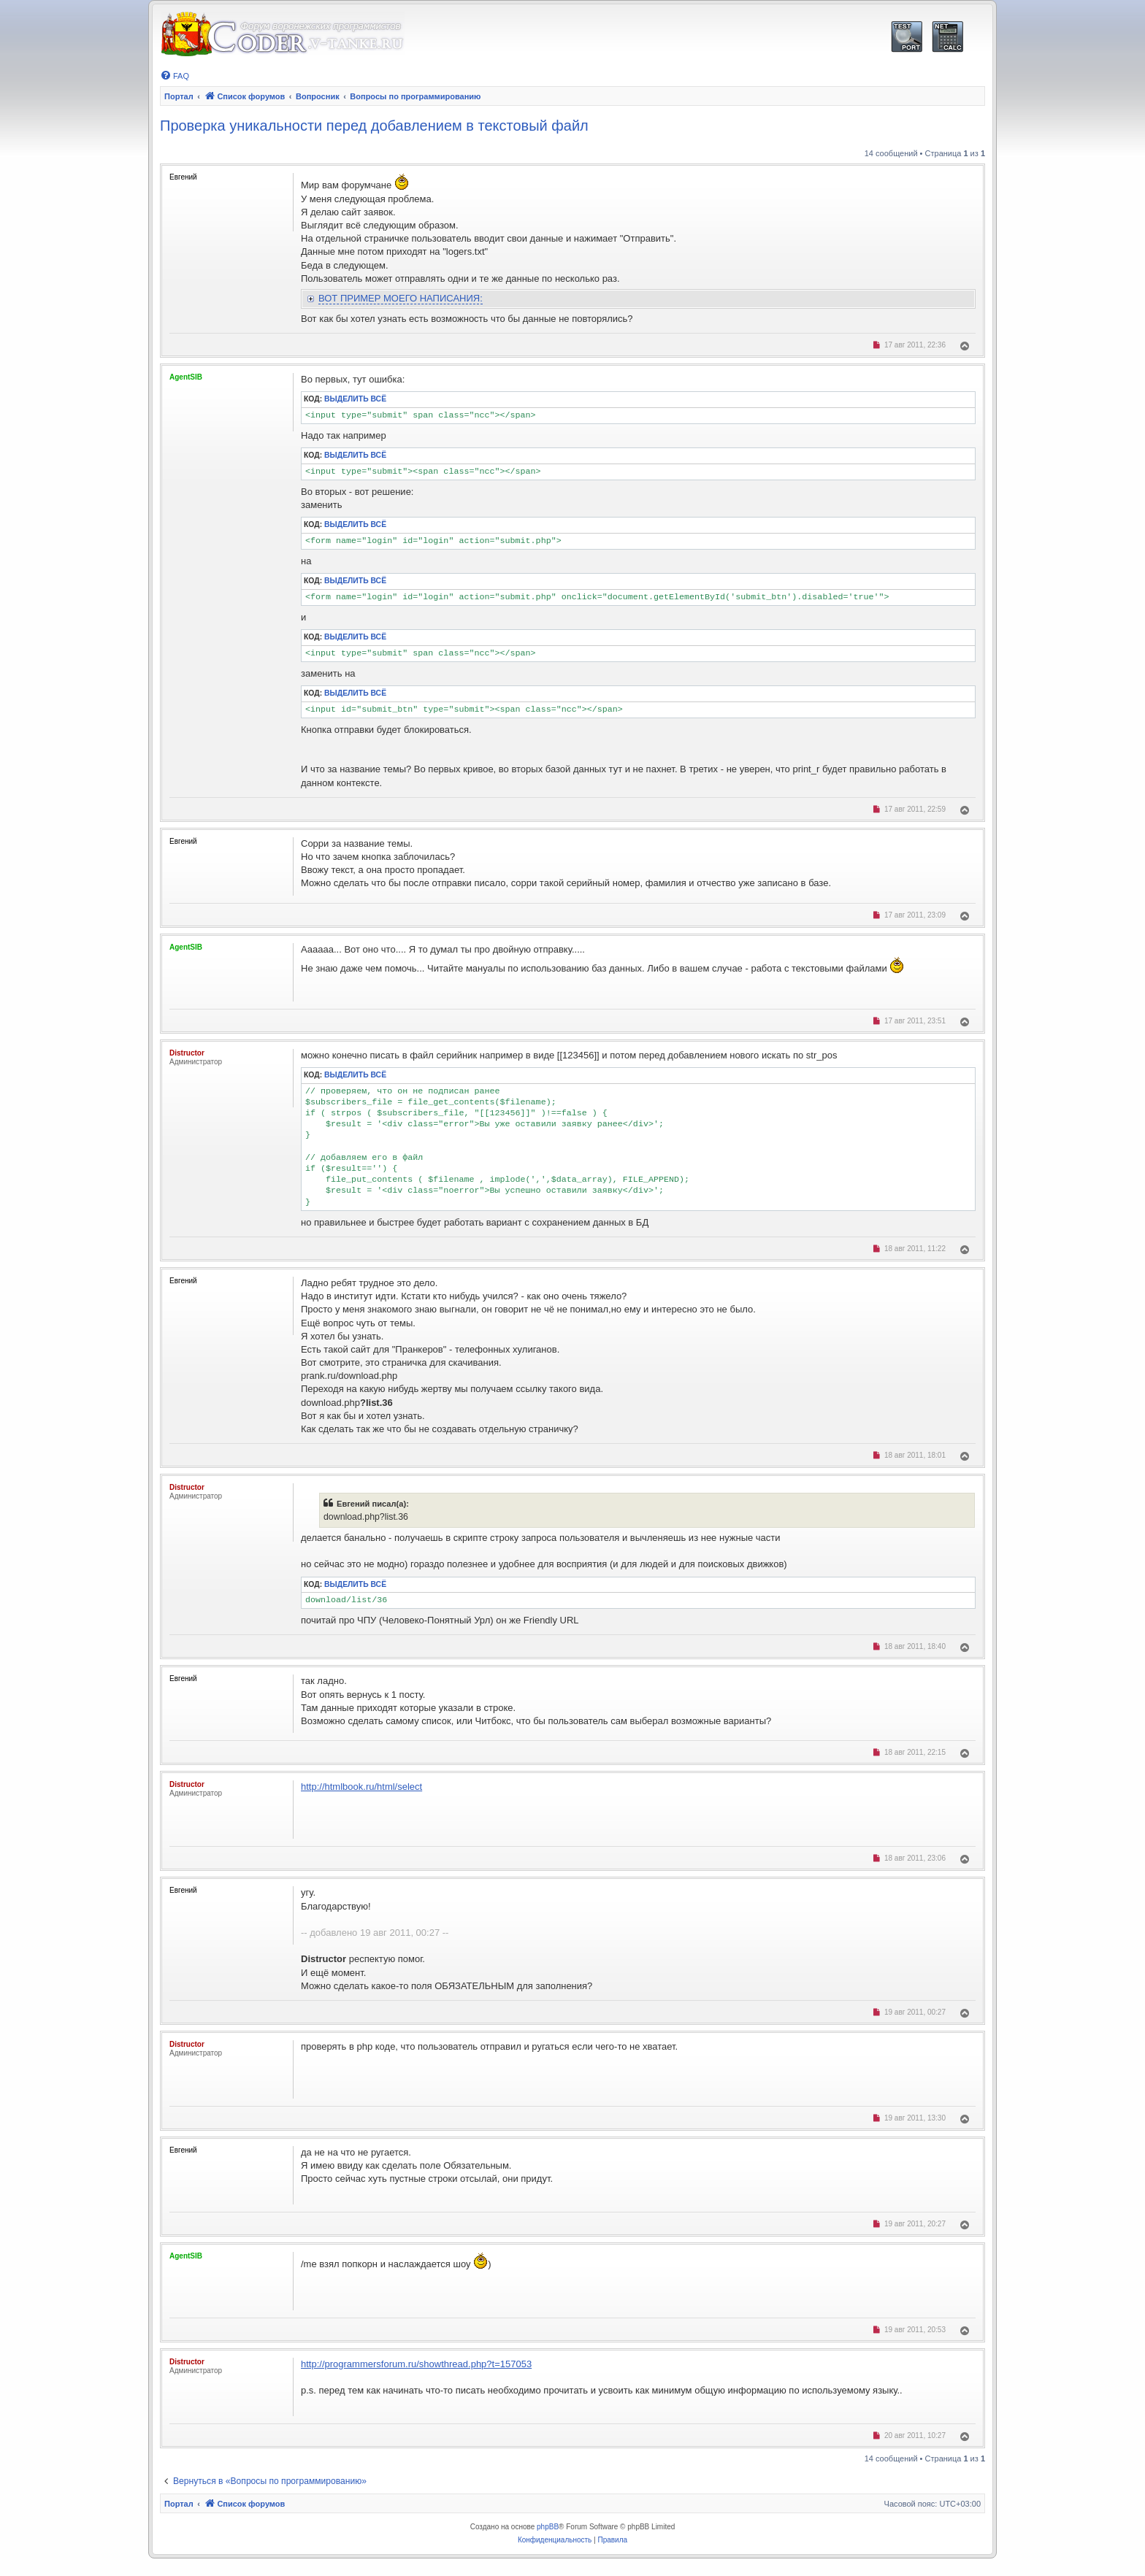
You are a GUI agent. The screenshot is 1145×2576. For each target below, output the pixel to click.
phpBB (548, 2527)
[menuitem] (174, 76)
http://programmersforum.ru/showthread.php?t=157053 (416, 2363)
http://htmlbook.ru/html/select (361, 1786)
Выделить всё (355, 399)
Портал (179, 96)
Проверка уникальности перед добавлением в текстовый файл (374, 126)
